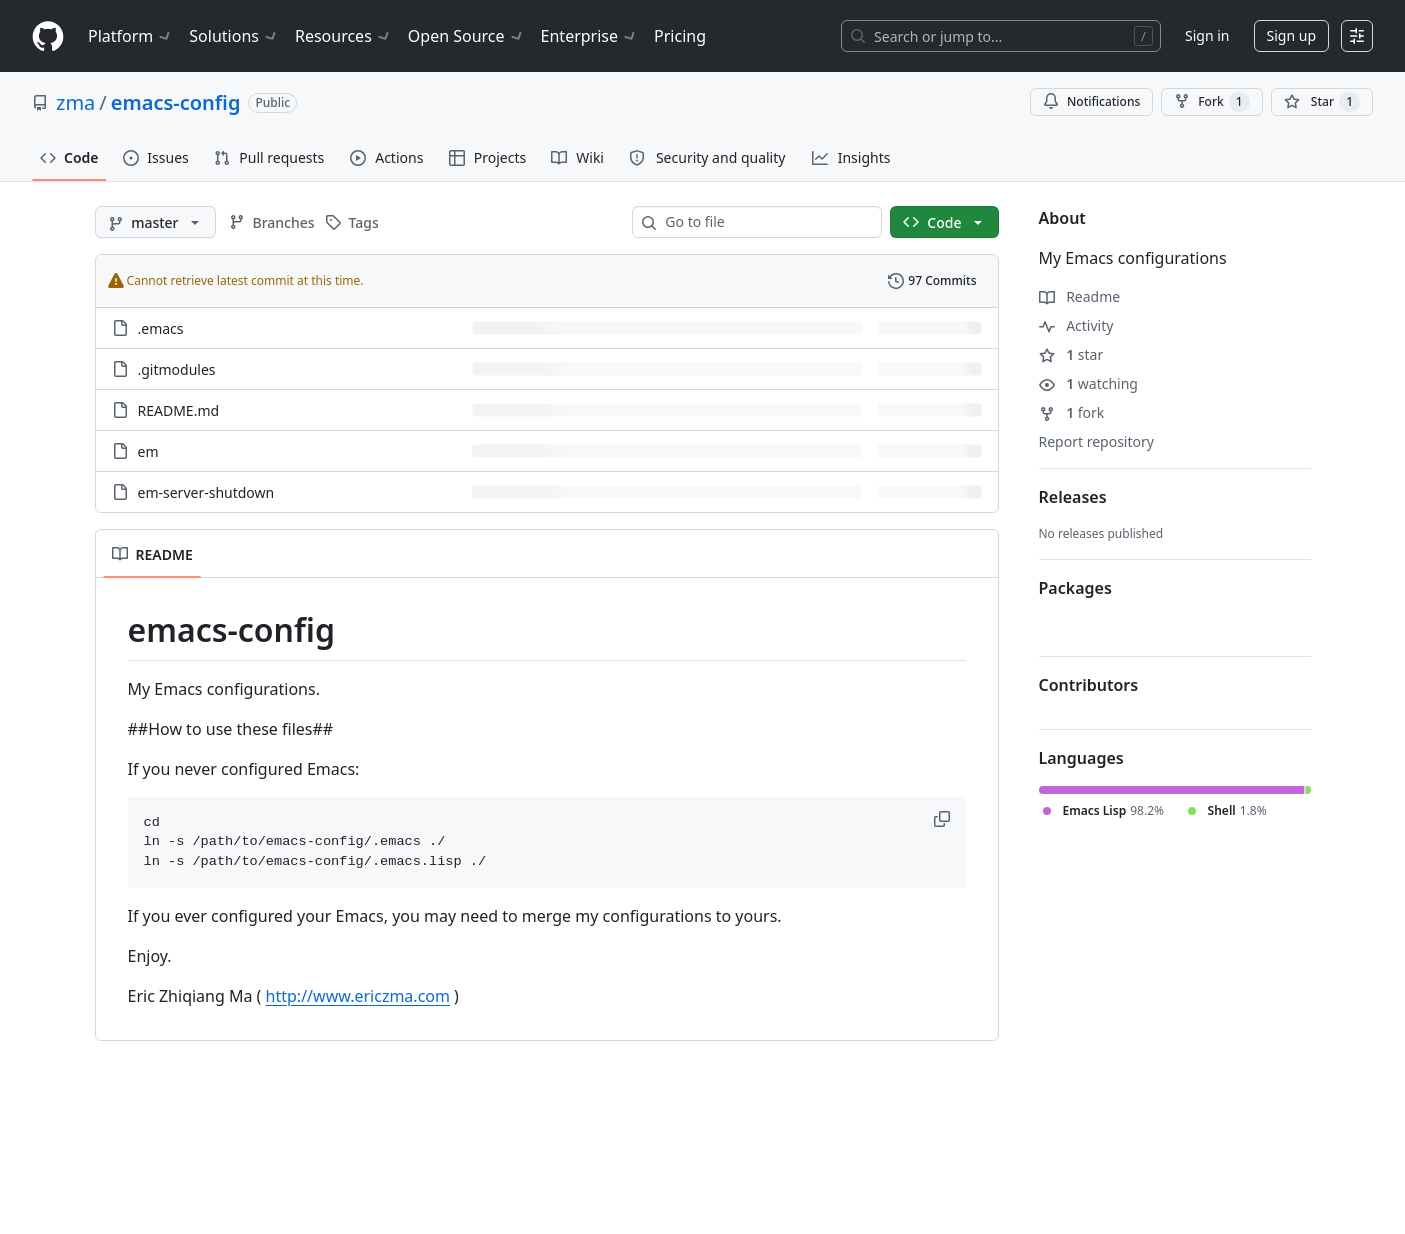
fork (1072, 412)
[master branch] (155, 222)
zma (75, 102)
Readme (1080, 296)
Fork (1211, 102)
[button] (944, 819)
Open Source (466, 36)
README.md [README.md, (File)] (179, 410)
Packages (1075, 588)
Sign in (1207, 35)
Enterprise (589, 36)
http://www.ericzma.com (358, 996)
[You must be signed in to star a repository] (1322, 102)
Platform (130, 36)
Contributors (1089, 685)
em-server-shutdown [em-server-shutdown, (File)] (206, 492)
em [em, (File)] (148, 451)
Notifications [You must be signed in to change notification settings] (1091, 101)
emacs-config (176, 102)
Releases (1073, 497)
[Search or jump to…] (1001, 36)
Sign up (1291, 35)
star (1071, 354)
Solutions (234, 36)
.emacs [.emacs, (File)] (161, 328)
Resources (343, 36)
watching (1088, 383)
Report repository (1096, 441)
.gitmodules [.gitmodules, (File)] (177, 369)
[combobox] (765, 222)
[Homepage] (48, 36)
